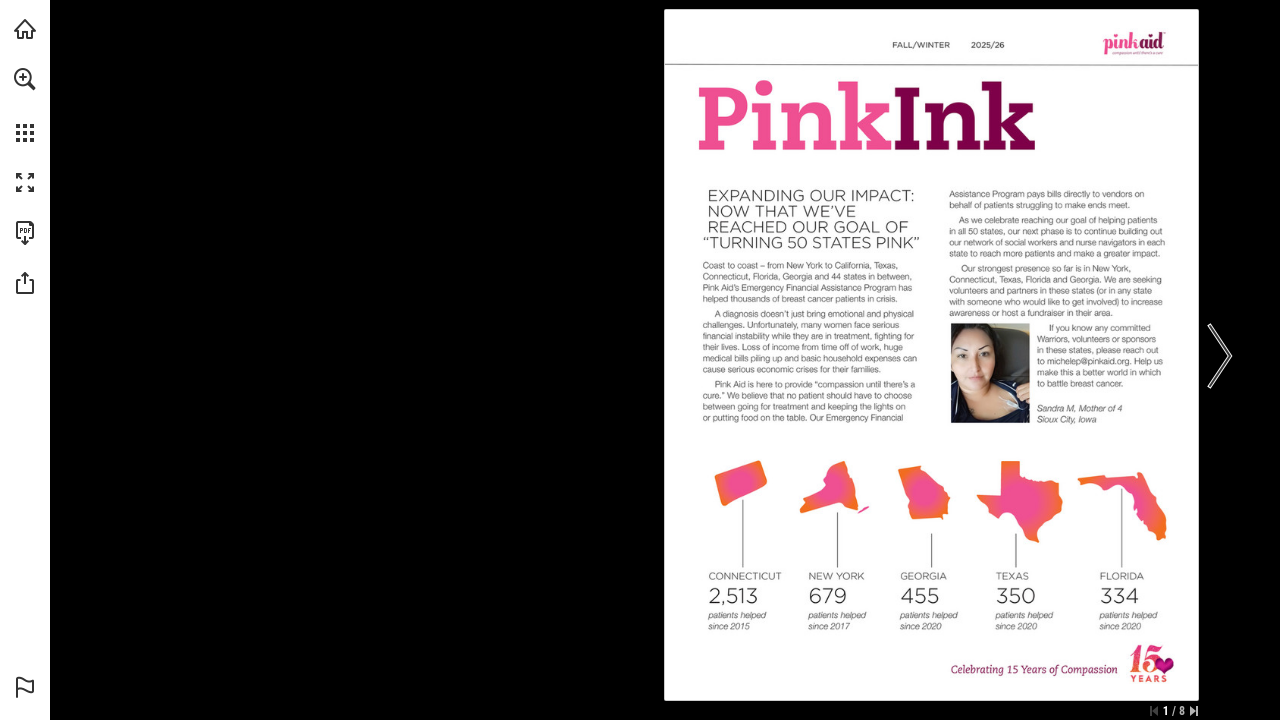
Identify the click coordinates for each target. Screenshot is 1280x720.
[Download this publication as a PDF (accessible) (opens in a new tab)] (25, 233)
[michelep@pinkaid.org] (1089, 360)
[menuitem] (25, 105)
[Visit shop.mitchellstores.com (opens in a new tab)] (25, 29)
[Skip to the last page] (1194, 711)
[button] (25, 79)
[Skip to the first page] (1154, 711)
